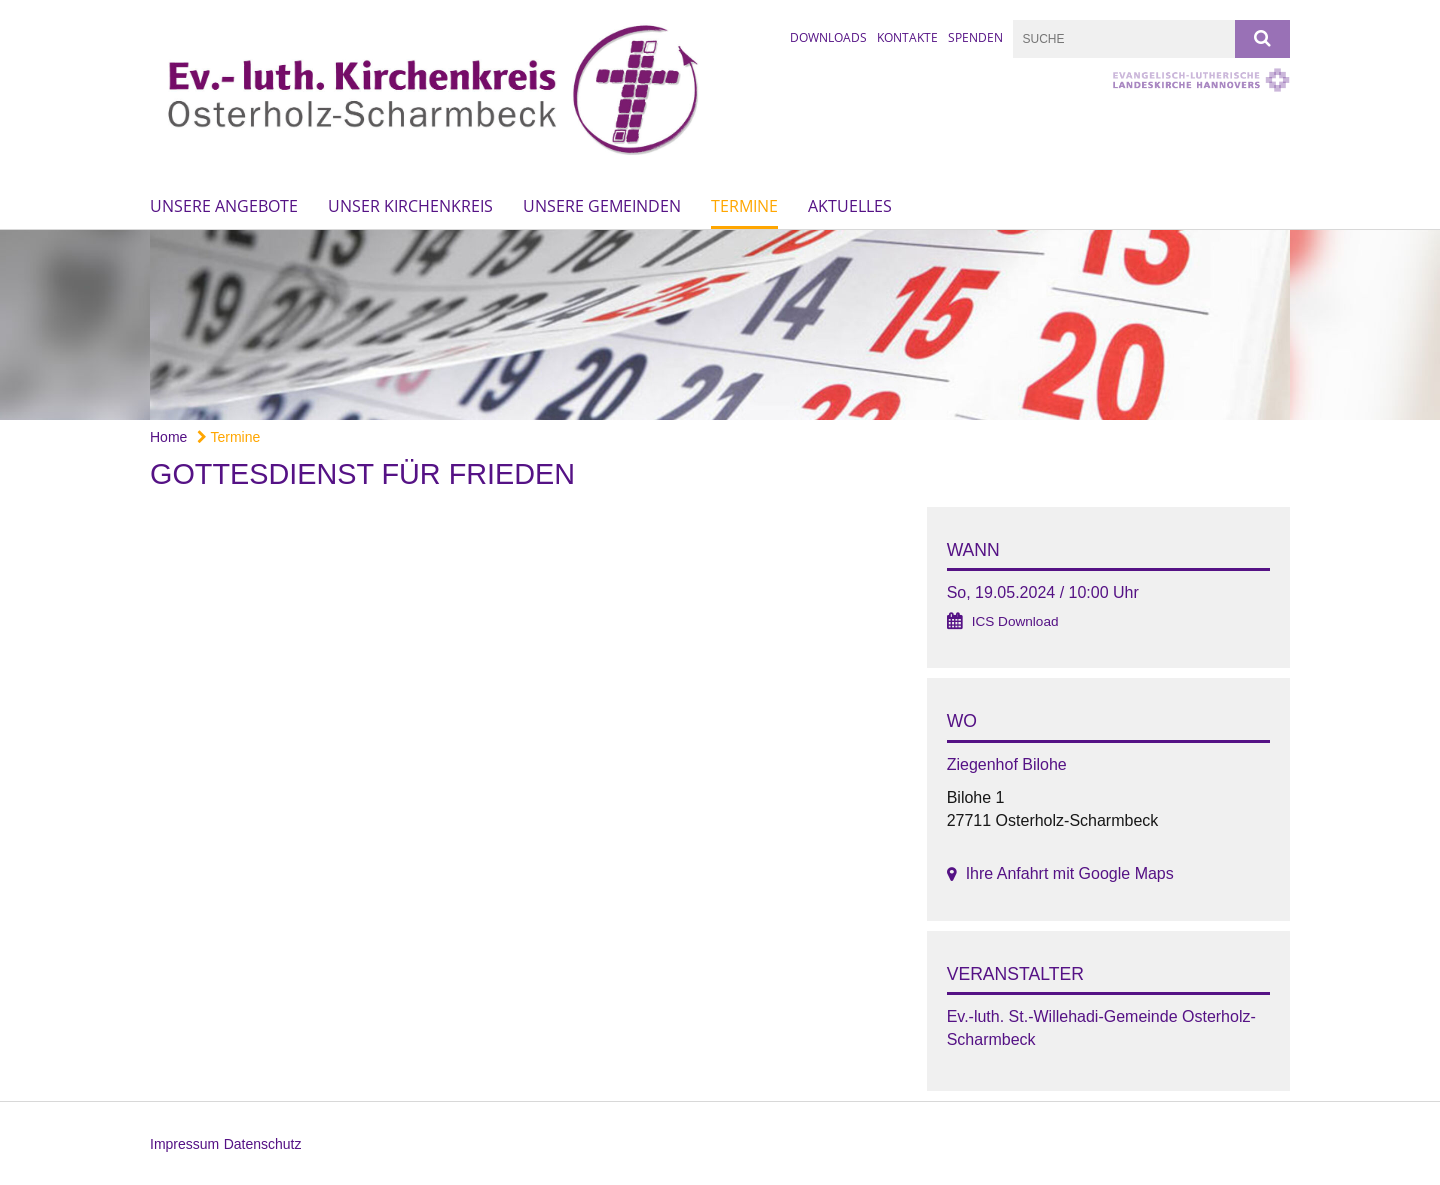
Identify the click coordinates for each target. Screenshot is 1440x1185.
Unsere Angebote (224, 206)
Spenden (975, 37)
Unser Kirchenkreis (410, 206)
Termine (744, 206)
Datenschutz (263, 1144)
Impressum (184, 1144)
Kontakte (907, 37)
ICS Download (1015, 621)
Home (168, 437)
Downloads (828, 37)
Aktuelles (850, 206)
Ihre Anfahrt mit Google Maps (1070, 873)
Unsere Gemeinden (602, 206)
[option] (720, 325)
